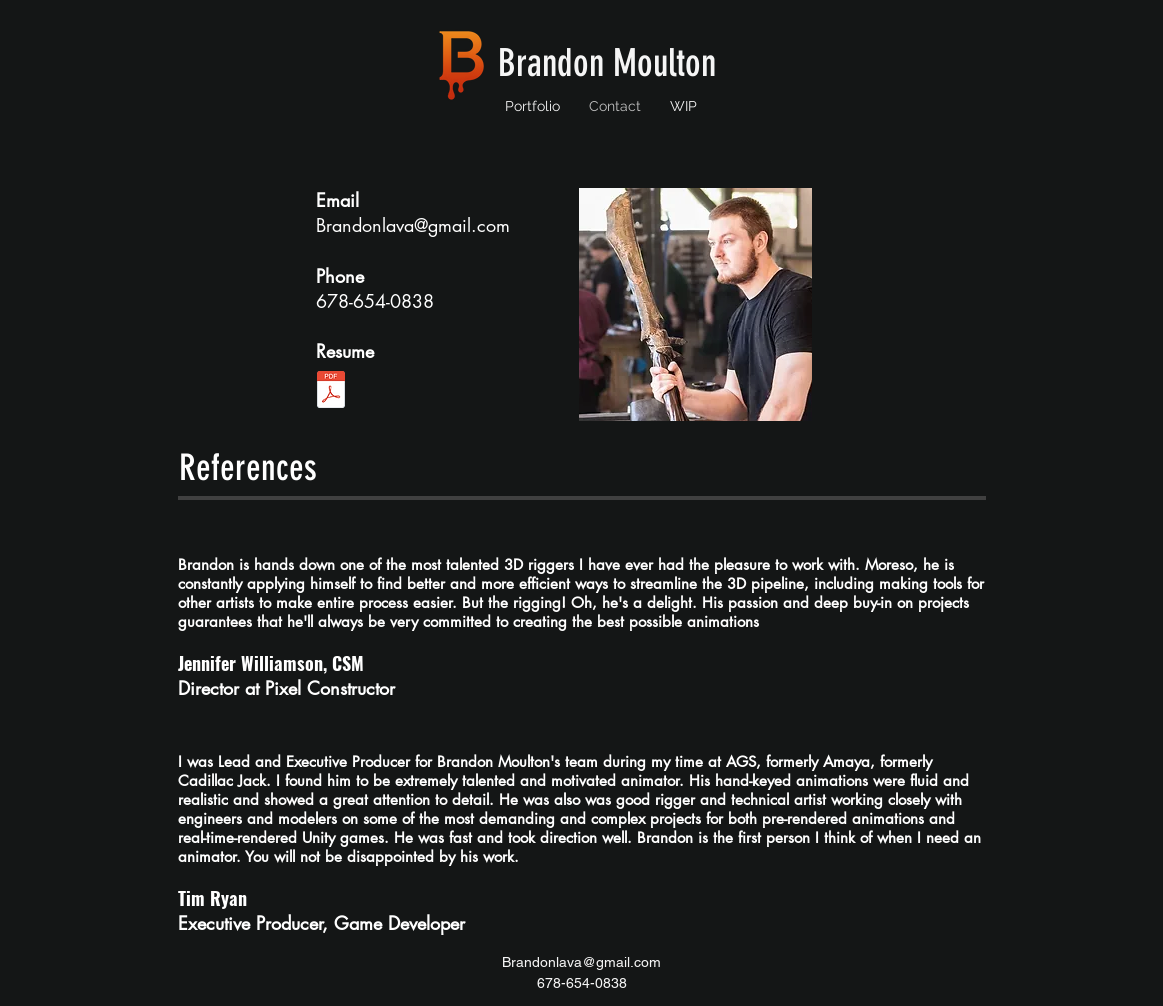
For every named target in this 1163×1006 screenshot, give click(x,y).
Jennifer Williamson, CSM (271, 663)
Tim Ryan (212, 898)
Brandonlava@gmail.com (413, 225)
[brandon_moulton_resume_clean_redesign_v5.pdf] (331, 392)
